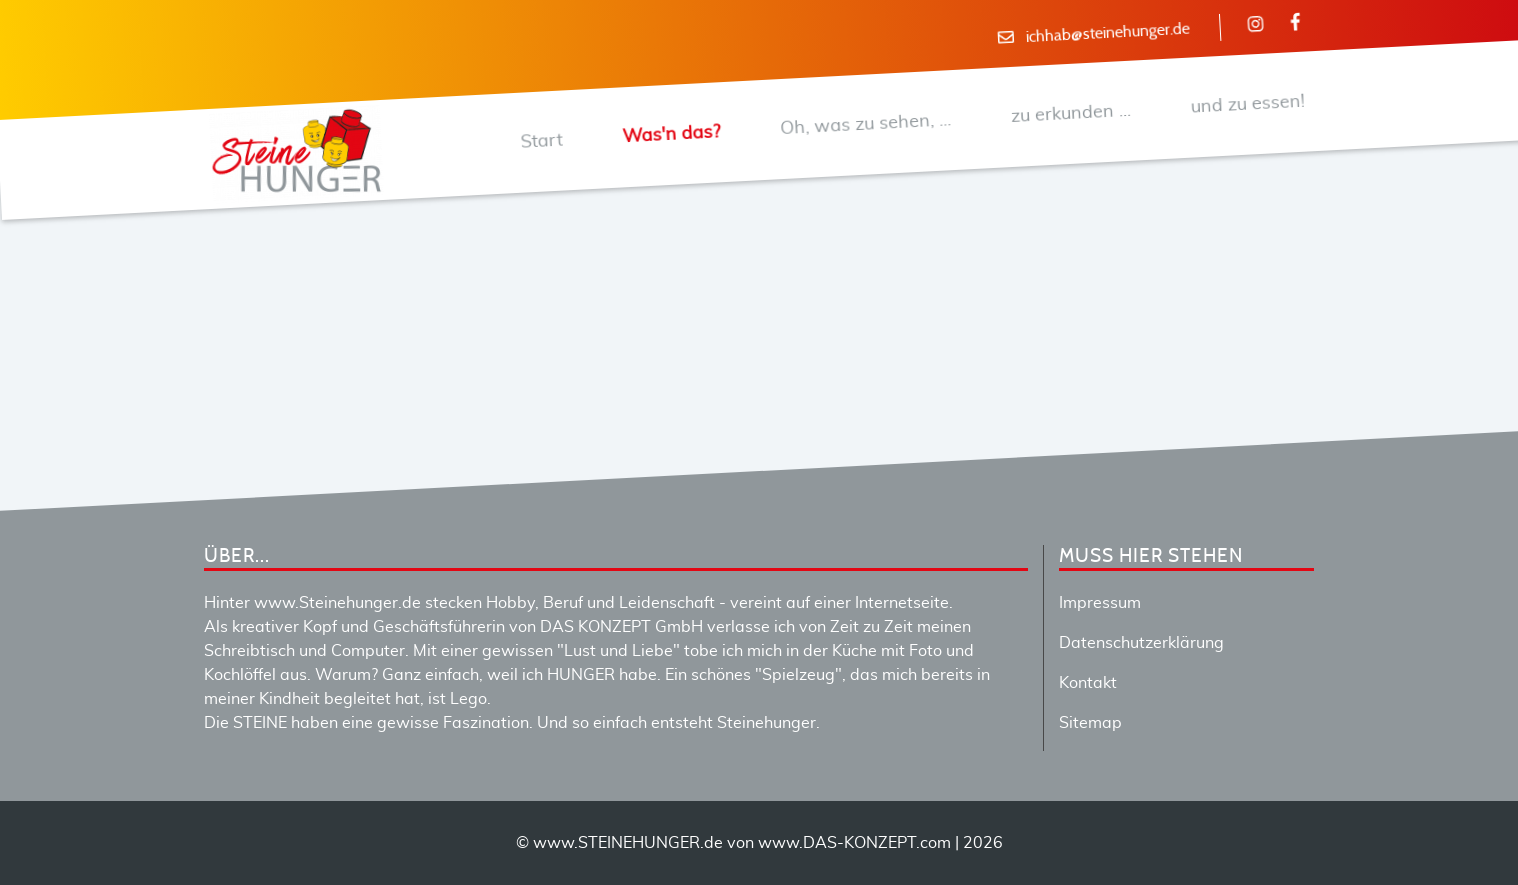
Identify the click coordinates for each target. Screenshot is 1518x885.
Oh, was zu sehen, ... (865, 124)
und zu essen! (1247, 104)
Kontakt (1088, 683)
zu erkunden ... (1070, 113)
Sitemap (1090, 723)
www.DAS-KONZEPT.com (854, 843)
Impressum (1100, 603)
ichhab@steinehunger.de (1107, 33)
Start (541, 141)
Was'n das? (671, 134)
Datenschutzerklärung (1141, 643)
